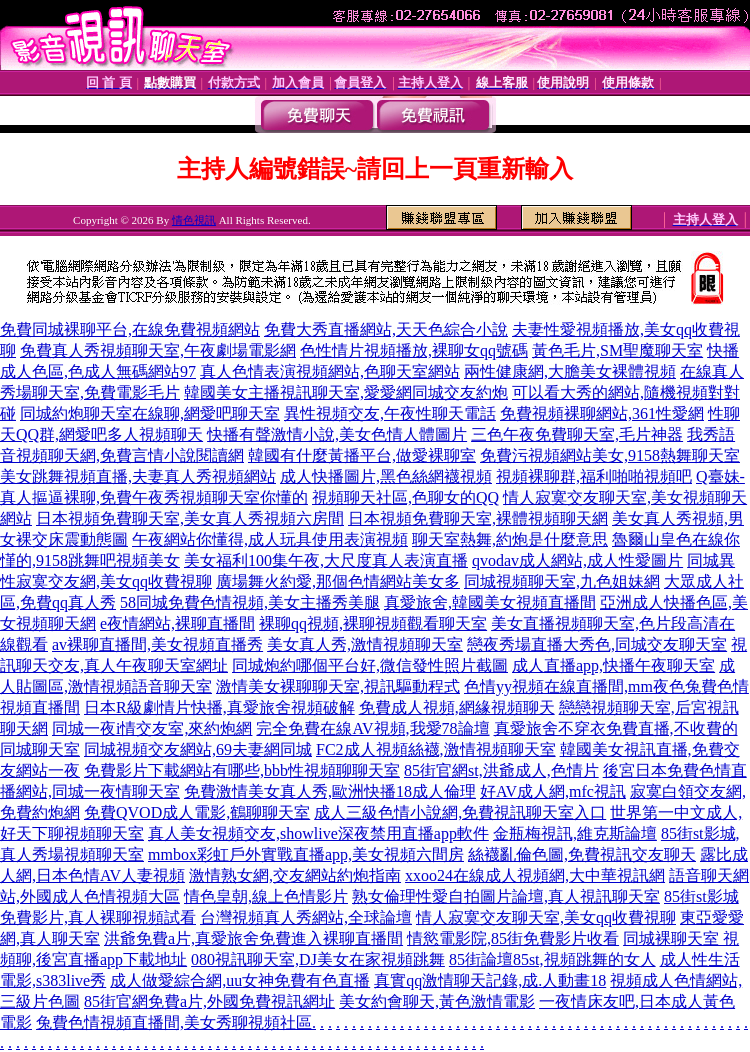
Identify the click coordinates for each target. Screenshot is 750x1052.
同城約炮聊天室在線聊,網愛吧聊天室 (150, 413)
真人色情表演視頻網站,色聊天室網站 (330, 371)
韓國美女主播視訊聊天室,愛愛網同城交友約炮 (346, 392)
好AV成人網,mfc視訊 (553, 791)
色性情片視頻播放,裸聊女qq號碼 (414, 350)
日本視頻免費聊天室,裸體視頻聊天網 (478, 518)
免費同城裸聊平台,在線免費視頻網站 (130, 329)
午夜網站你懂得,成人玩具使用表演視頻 (270, 539)
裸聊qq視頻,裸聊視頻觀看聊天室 (373, 623)
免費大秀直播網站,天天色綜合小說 (386, 329)
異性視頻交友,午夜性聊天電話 (390, 413)
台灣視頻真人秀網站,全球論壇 (306, 917)
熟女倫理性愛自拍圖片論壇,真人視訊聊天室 (506, 896)
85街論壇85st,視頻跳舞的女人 (552, 959)
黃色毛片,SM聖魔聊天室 (617, 350)
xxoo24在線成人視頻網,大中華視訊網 (535, 875)
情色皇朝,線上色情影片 (266, 896)
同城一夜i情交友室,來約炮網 (152, 728)
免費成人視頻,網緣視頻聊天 (457, 707)
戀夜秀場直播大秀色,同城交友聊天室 (597, 644)
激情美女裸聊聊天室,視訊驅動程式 (338, 686)
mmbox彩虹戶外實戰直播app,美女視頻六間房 (306, 854)
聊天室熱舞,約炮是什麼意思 (510, 539)
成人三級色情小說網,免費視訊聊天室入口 (460, 812)
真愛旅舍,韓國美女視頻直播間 (490, 602)
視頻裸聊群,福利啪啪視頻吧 (594, 476)
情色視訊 (194, 220)
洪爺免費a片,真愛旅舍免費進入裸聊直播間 (253, 938)
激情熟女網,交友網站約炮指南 (295, 875)
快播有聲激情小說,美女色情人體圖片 (337, 434)
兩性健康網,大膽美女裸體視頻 (570, 371)
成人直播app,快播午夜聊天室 (613, 665)
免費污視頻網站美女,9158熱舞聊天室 (610, 455)
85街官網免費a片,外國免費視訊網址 (209, 1001)
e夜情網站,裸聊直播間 (177, 623)
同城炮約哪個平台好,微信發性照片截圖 (370, 665)
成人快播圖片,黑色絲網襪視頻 (386, 476)
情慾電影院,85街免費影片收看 (513, 938)
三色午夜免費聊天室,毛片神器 (577, 434)
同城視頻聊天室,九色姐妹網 (562, 581)
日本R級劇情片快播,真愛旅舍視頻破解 (219, 707)
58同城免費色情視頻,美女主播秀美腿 (250, 602)
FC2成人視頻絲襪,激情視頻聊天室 (436, 749)
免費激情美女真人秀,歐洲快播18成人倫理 (330, 791)
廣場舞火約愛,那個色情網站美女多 (338, 581)
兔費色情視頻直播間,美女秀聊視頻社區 (174, 1022)
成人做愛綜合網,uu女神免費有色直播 (240, 980)
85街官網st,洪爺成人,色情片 (501, 770)
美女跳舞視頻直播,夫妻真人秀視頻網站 (138, 476)
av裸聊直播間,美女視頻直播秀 (157, 644)
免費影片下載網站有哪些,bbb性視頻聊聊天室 (242, 770)
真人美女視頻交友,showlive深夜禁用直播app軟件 (318, 833)
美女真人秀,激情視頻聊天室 (365, 644)
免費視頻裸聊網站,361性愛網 (602, 413)
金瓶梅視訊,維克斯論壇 (575, 833)
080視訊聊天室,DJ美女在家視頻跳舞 (318, 959)
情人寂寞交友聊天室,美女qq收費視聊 (546, 917)
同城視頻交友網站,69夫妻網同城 (198, 749)
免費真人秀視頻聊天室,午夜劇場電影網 (158, 350)
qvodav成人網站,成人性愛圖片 (577, 560)
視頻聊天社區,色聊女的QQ (405, 497)
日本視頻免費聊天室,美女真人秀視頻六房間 (190, 518)
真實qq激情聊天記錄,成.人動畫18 (490, 980)
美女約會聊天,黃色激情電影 (437, 1001)
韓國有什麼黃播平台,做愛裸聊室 (362, 455)
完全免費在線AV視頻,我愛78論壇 (372, 728)
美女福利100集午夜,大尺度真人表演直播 (326, 560)
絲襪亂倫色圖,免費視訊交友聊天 (582, 854)
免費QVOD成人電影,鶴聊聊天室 (197, 812)
